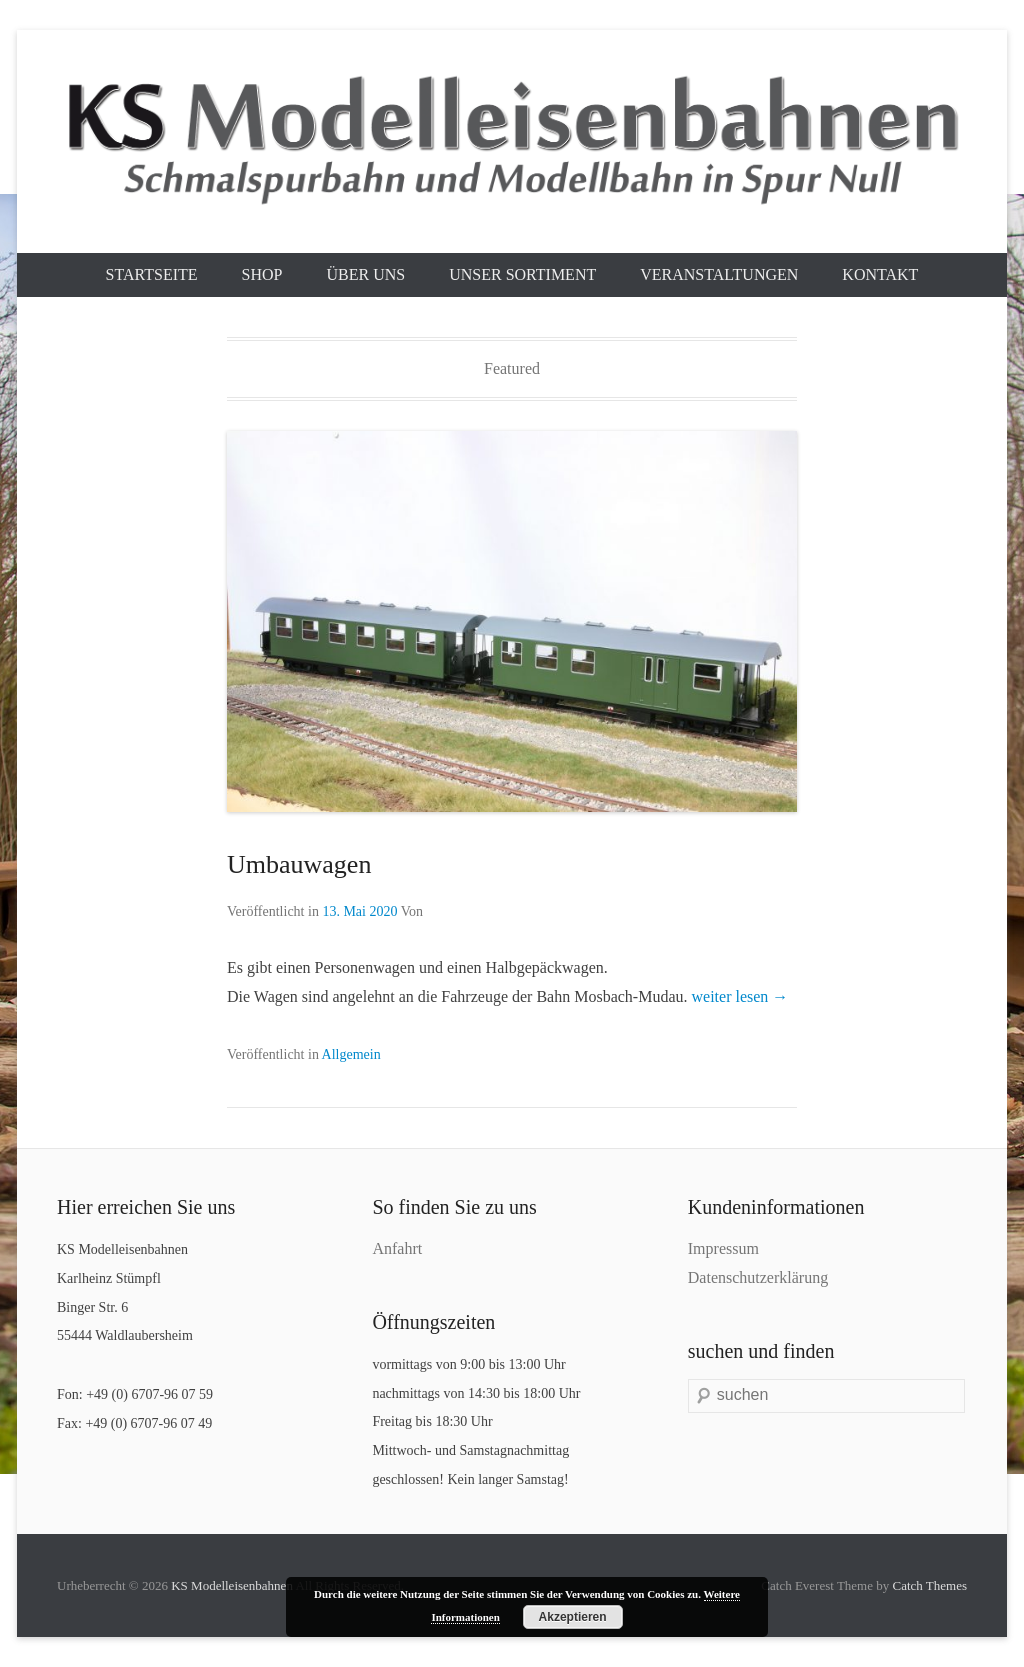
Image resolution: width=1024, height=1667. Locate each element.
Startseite (152, 274)
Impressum (723, 1248)
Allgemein (351, 1054)
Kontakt (880, 274)
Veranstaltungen (719, 274)
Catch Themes (930, 1585)
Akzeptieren (573, 1617)
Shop (262, 274)
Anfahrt (397, 1248)
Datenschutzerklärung (758, 1277)
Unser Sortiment (522, 274)
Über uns (365, 274)
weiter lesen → (740, 996)
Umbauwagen (299, 864)
